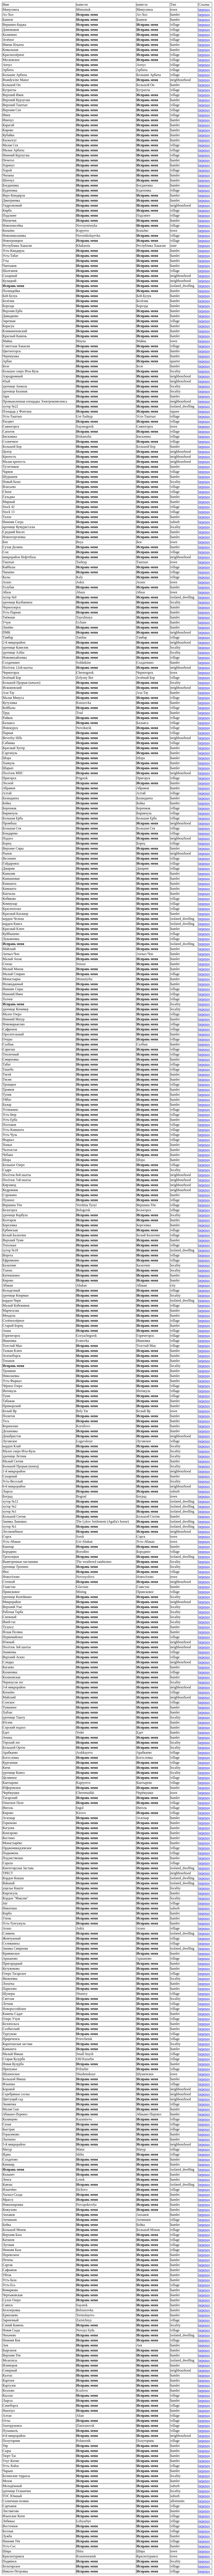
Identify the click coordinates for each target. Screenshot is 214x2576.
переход (204, 9)
